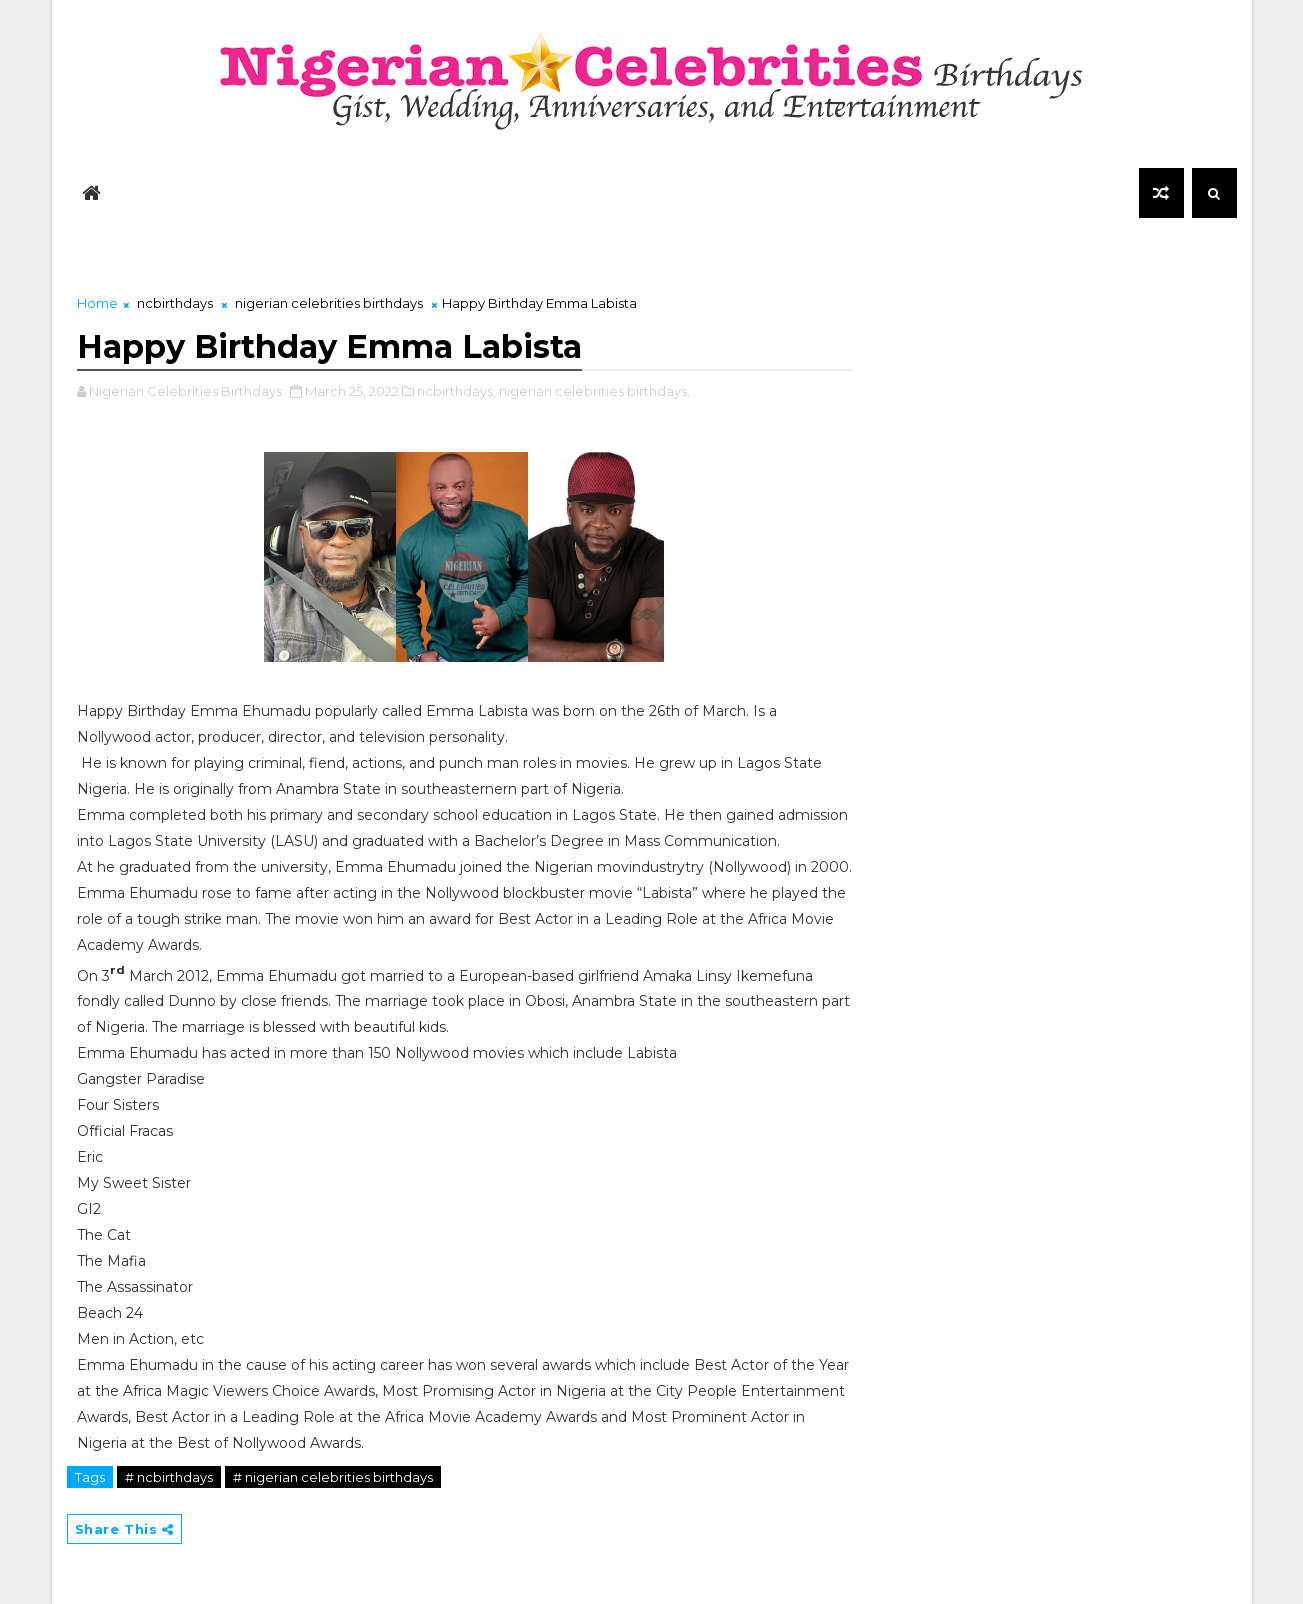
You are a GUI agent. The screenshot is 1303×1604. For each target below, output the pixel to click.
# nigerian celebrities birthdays (333, 1477)
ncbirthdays (175, 303)
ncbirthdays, (456, 391)
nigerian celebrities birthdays (329, 303)
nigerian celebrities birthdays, (594, 391)
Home (97, 303)
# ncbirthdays (169, 1477)
